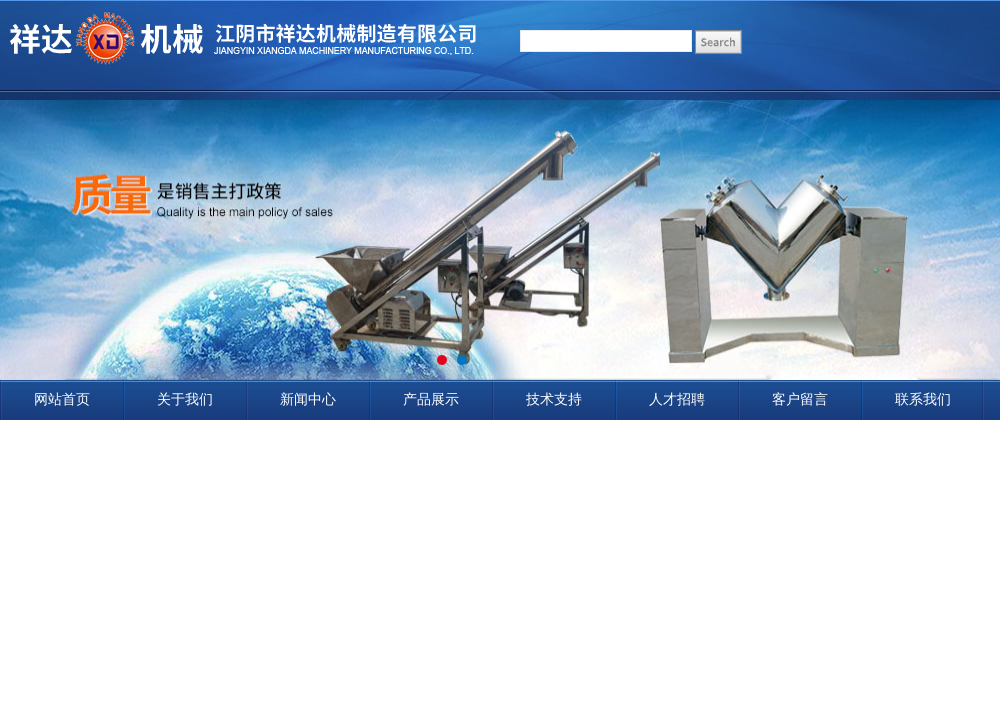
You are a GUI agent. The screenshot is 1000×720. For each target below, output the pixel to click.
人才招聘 (677, 399)
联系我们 (923, 399)
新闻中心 (308, 399)
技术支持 (554, 399)
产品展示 (431, 399)
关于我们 (185, 399)
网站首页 (62, 399)
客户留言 (800, 399)
